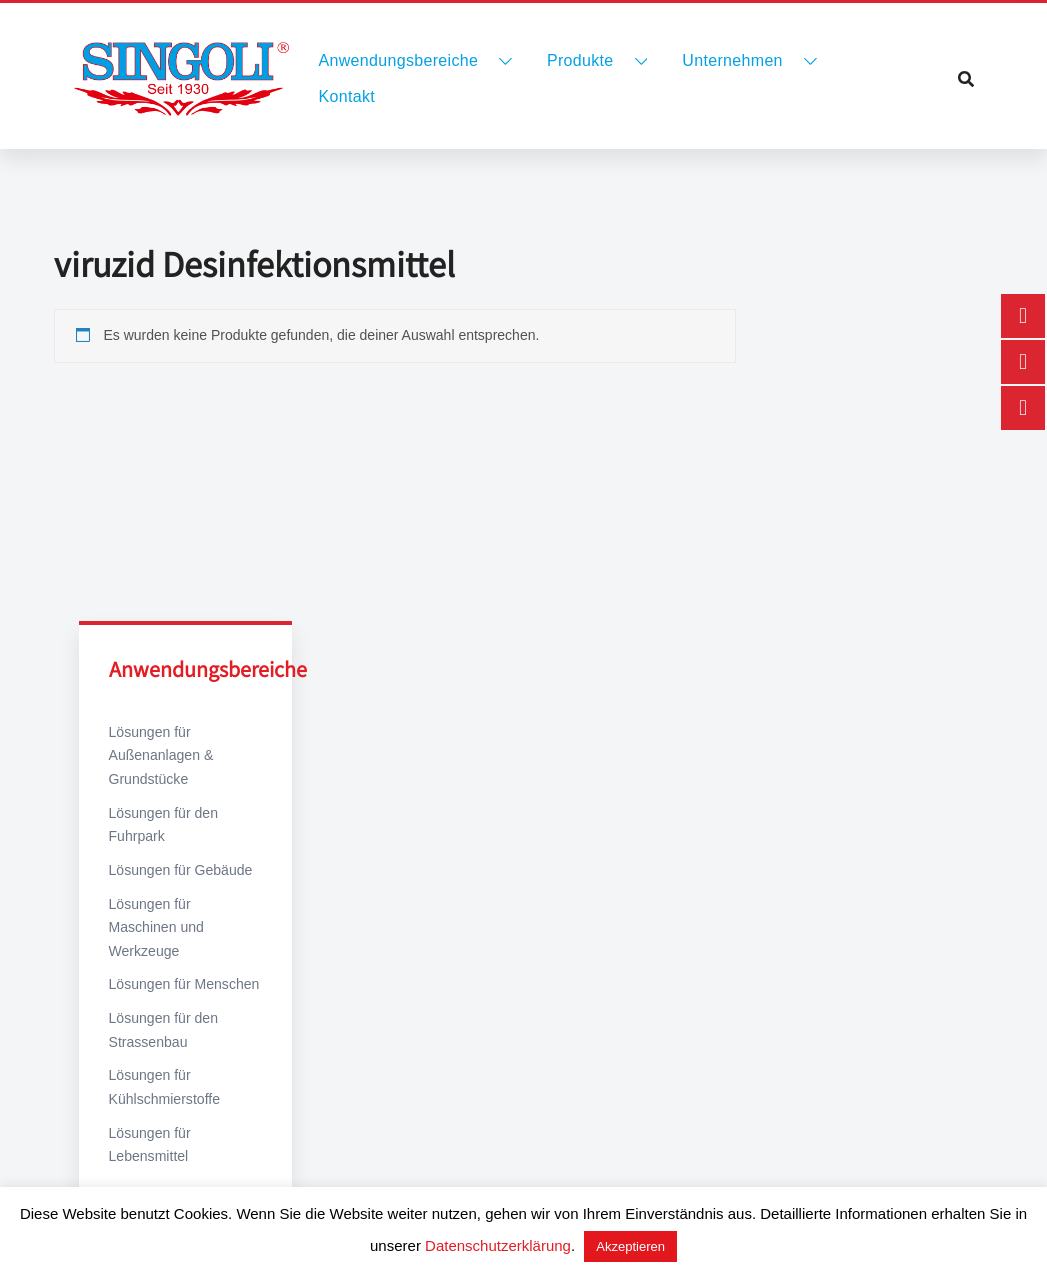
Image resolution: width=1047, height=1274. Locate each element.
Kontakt (347, 96)
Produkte (580, 60)
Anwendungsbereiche (399, 60)
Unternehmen (732, 60)
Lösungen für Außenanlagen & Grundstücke (161, 755)
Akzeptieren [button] (630, 1246)
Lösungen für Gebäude (180, 869)
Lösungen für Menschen (184, 960)
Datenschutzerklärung (498, 1245)
